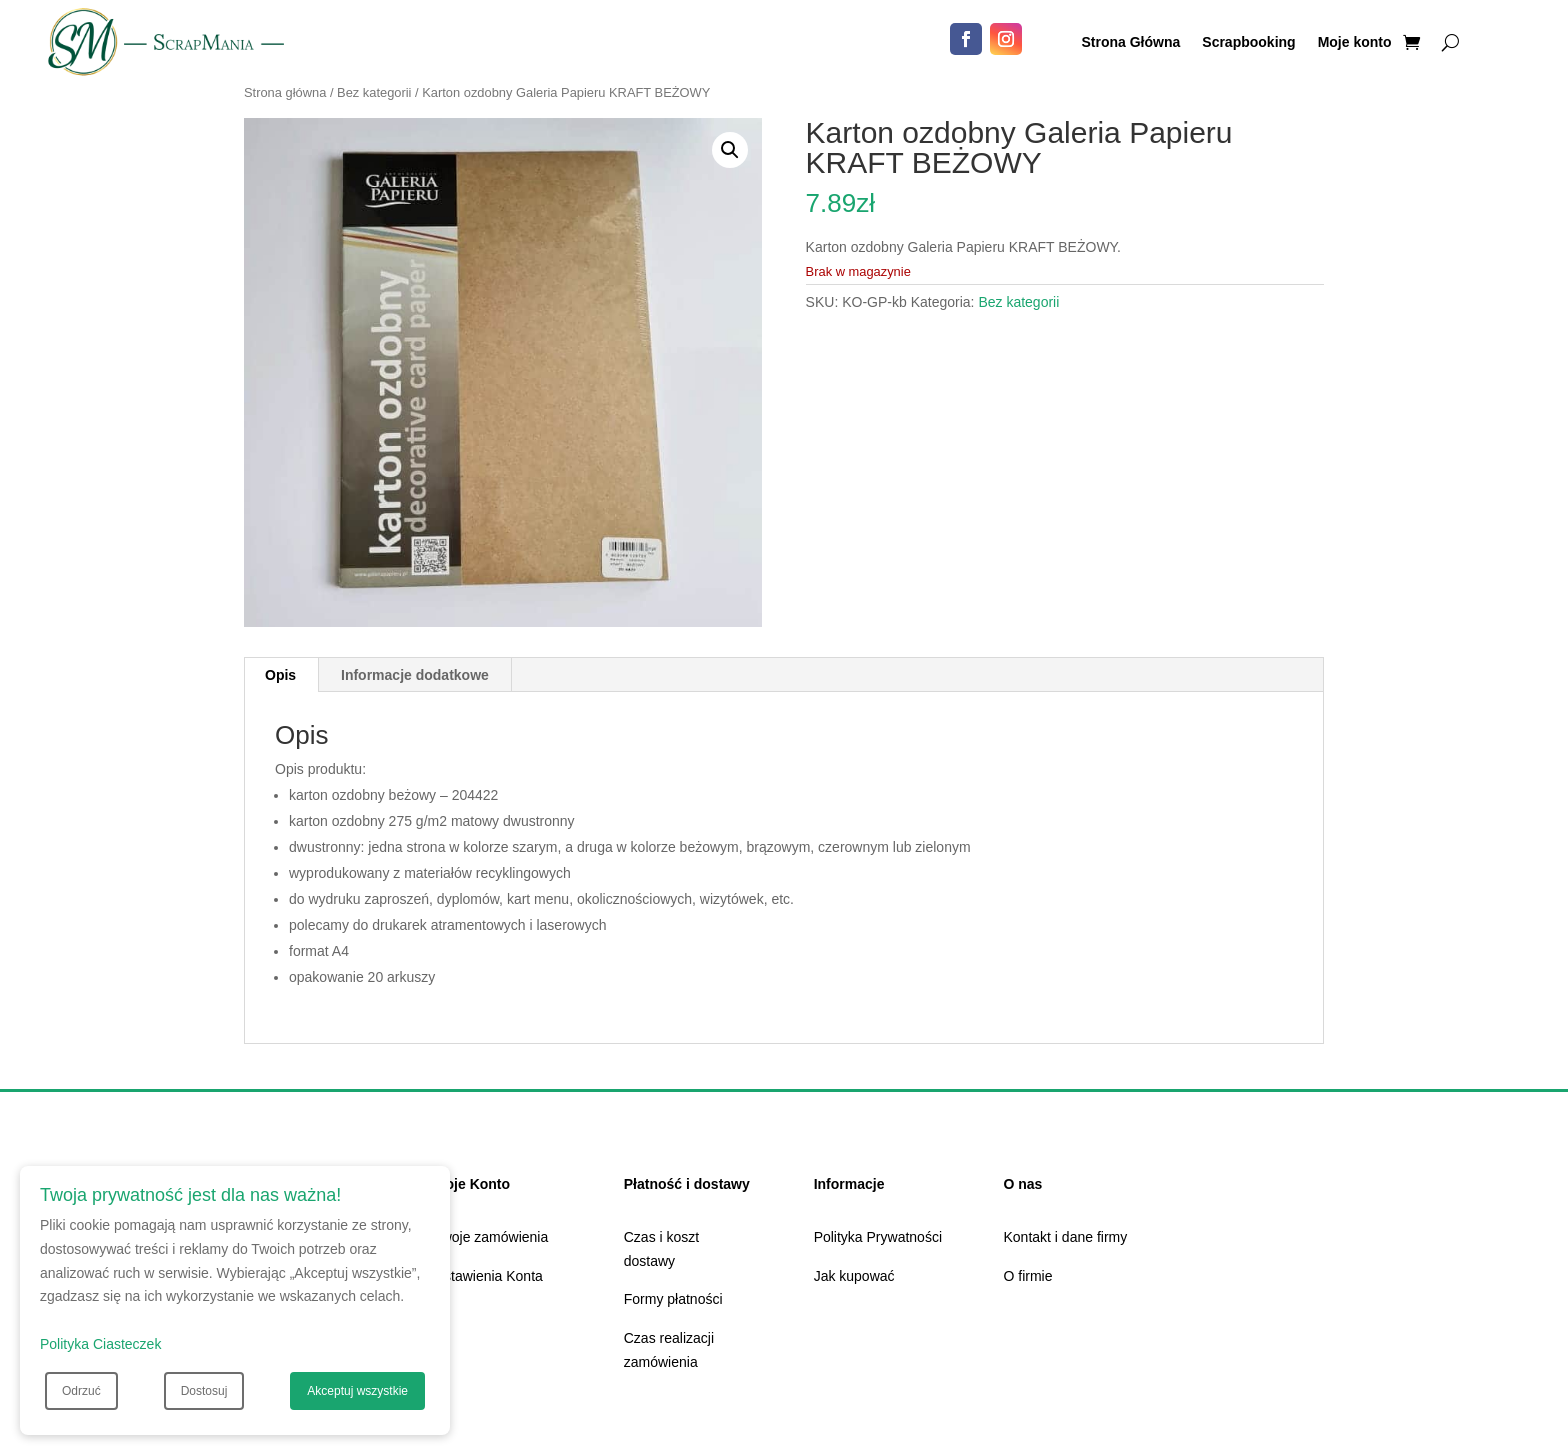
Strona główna (285, 92)
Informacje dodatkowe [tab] (415, 675)
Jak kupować (854, 1276)
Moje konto (1355, 42)
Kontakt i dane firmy (1066, 1237)
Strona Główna (1131, 42)
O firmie (1028, 1276)
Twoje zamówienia (491, 1237)
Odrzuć (81, 1391)
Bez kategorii (374, 92)
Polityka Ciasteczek (100, 1344)
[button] (730, 150)
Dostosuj (204, 1391)
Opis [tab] (280, 675)
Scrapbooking (1248, 42)
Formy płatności (673, 1299)
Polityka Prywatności (878, 1237)
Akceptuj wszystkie (357, 1391)
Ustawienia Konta (488, 1276)
